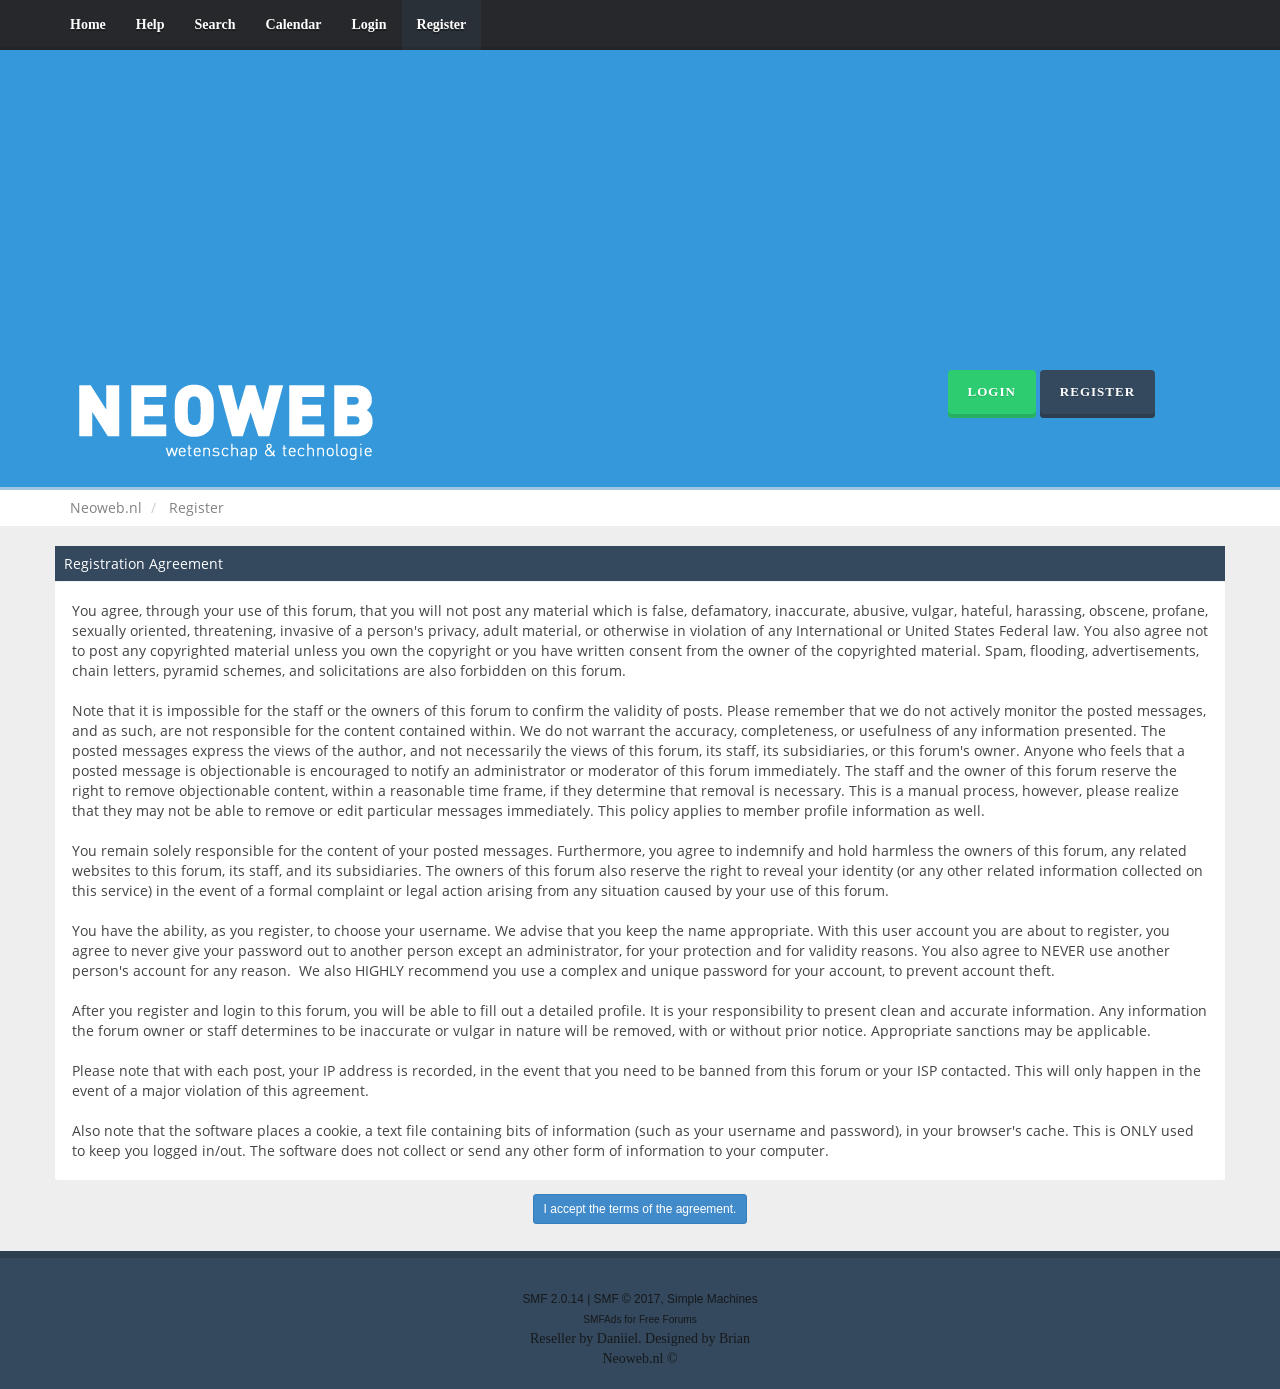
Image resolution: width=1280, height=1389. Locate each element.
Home (88, 24)
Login (369, 24)
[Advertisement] (640, 220)
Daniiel (617, 1338)
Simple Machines (712, 1299)
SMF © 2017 (627, 1299)
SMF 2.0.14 (552, 1299)
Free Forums (668, 1319)
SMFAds (602, 1319)
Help (150, 24)
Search (215, 24)
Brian (734, 1338)
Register (442, 24)
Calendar (294, 24)
